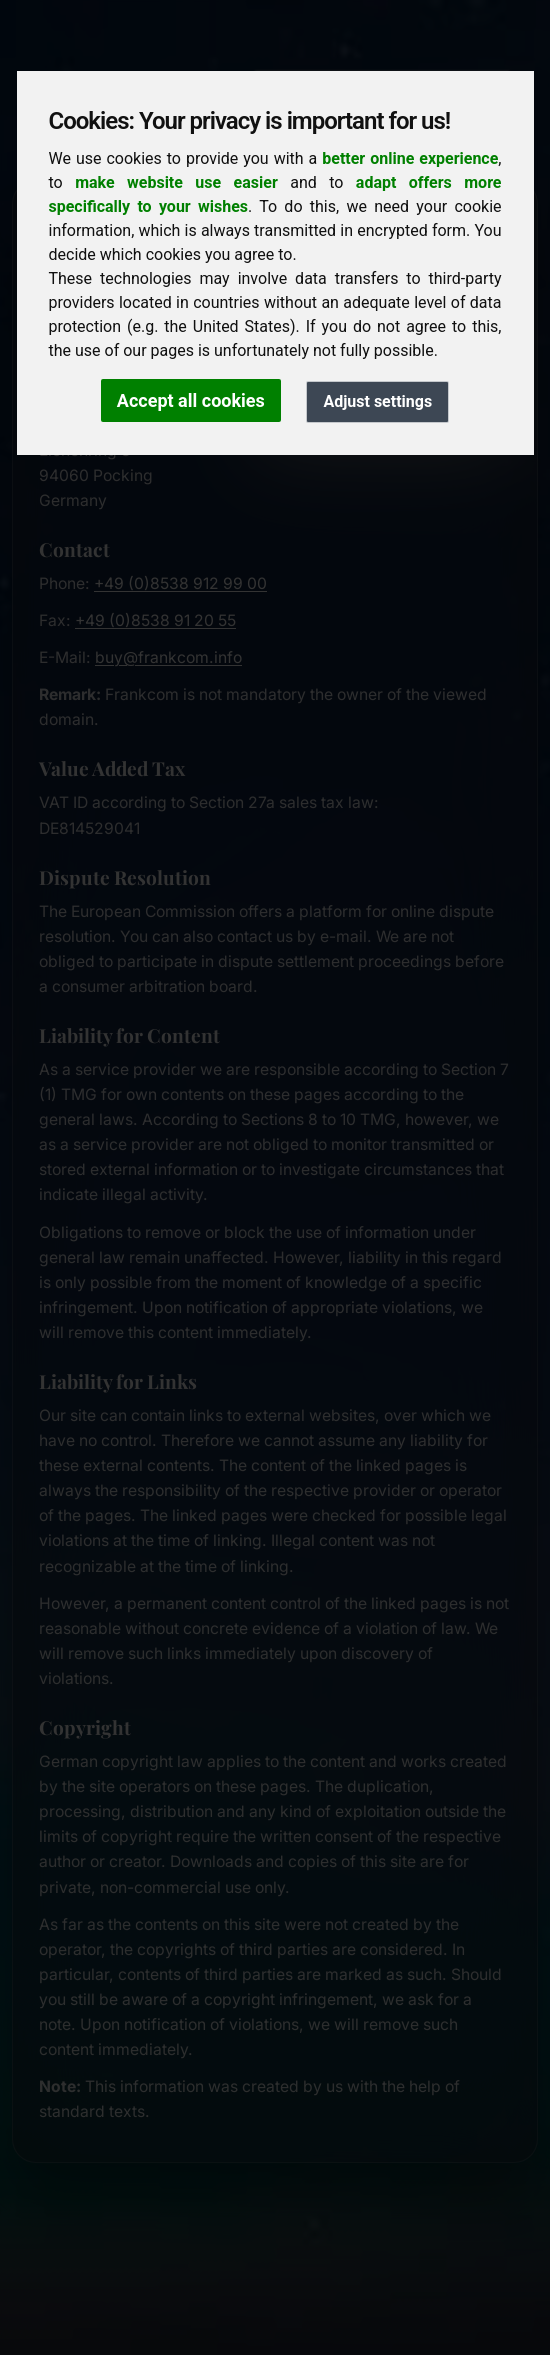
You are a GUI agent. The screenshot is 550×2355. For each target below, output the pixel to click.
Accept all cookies (191, 400)
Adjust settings (377, 401)
